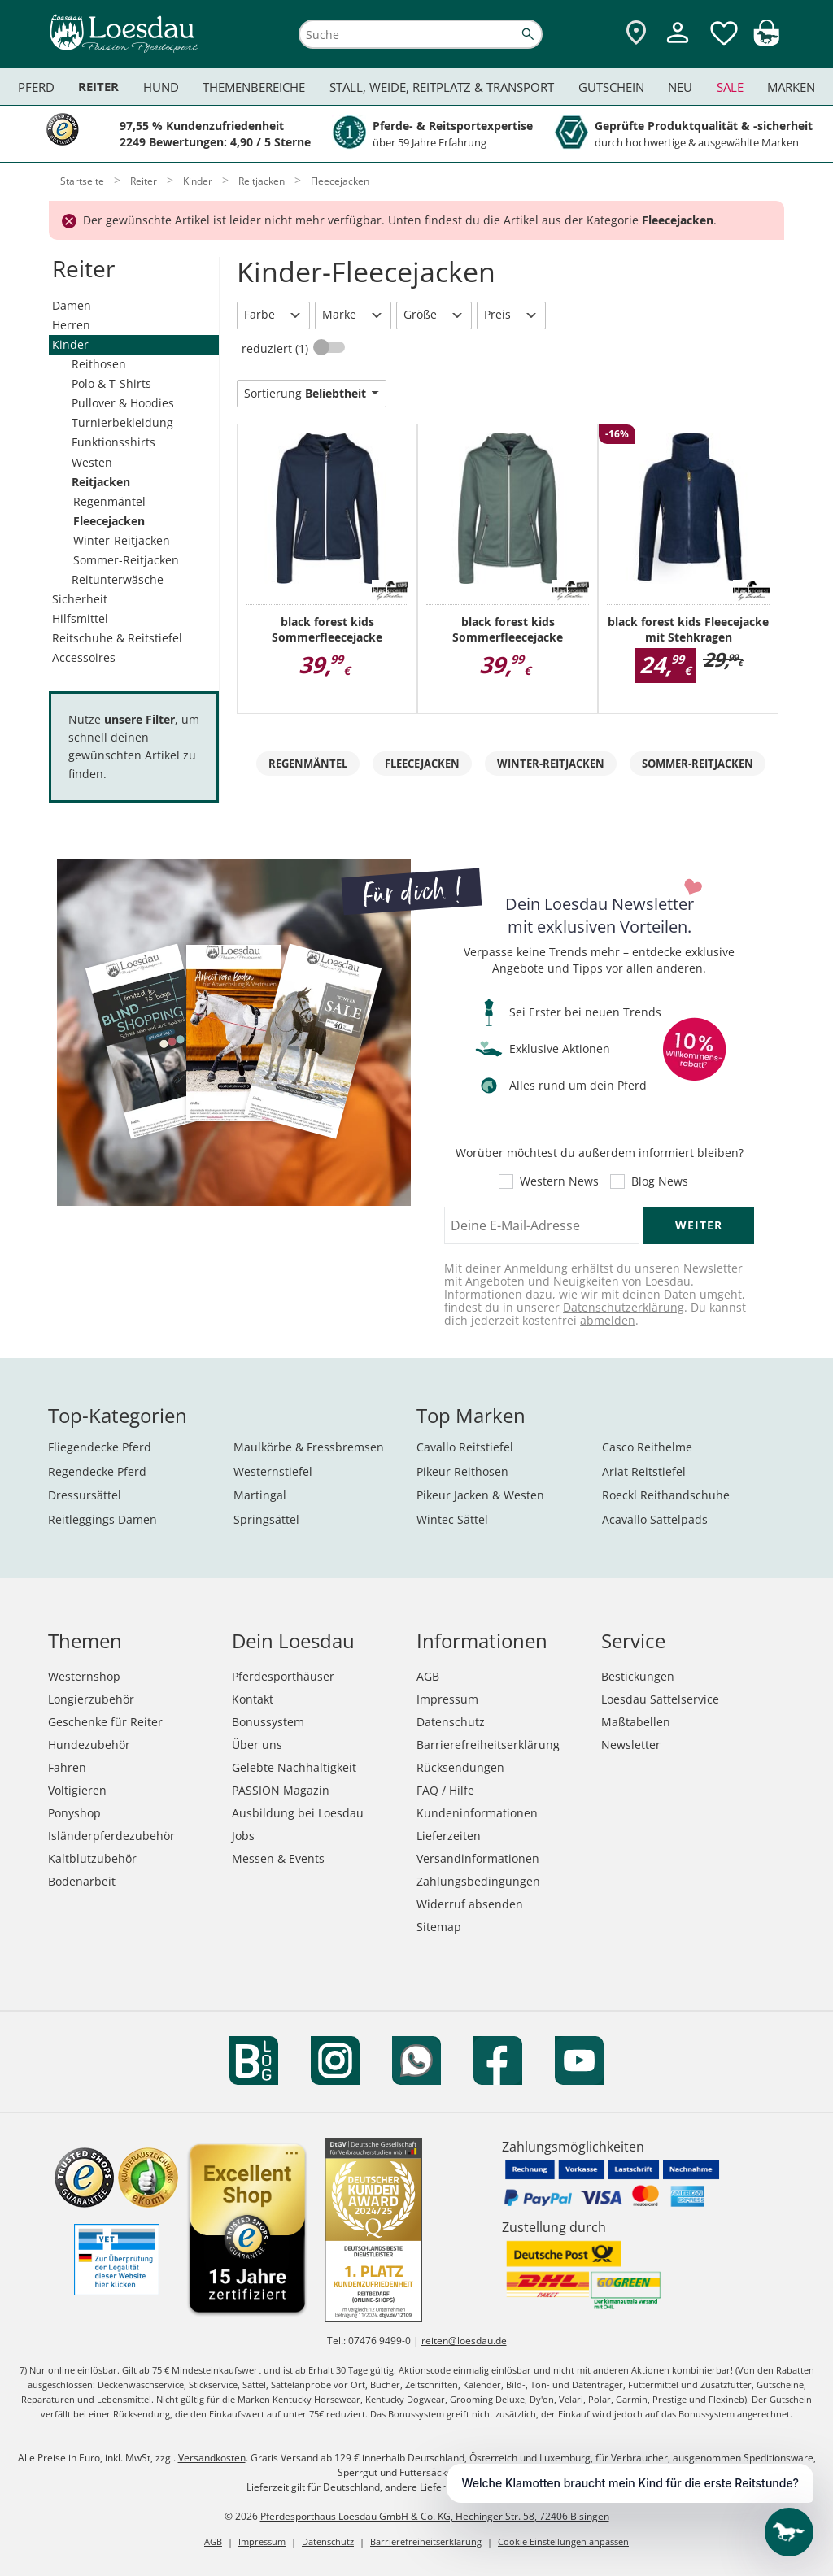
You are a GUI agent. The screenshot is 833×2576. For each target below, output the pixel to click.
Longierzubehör (91, 1699)
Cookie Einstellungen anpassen (563, 2541)
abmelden (607, 1320)
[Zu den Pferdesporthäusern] (636, 33)
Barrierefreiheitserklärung (488, 1744)
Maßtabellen (635, 1722)
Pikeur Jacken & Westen (480, 1495)
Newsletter (631, 1744)
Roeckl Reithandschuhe (666, 1495)
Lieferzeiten (448, 1835)
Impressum (447, 1699)
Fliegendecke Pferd (99, 1447)
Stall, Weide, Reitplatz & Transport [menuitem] (441, 87)
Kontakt (252, 1699)
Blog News (659, 1181)
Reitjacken (101, 482)
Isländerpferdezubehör (111, 1835)
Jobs (243, 1835)
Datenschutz (450, 1722)
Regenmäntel (109, 501)
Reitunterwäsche (118, 579)
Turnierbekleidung (122, 422)
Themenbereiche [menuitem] (254, 87)
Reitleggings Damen (102, 1519)
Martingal (259, 1495)
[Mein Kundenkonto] (678, 45)
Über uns (257, 1744)
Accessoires (84, 657)
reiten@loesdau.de (464, 2341)
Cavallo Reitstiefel (464, 1447)
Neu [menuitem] (680, 87)
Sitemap (438, 1926)
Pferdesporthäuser (283, 1676)
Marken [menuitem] (791, 87)
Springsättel (266, 1519)
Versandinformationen (477, 1858)
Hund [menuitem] (161, 87)
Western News (559, 1181)
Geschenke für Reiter (105, 1722)
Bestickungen (637, 1676)
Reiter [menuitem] (98, 86)
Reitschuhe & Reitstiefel (117, 638)
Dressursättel (84, 1495)
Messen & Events (278, 1858)
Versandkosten (212, 2458)
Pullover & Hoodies (123, 403)
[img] (766, 41)
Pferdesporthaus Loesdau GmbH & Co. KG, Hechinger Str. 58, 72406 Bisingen (434, 2516)
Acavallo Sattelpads (655, 1519)
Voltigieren (77, 1790)
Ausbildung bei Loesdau (298, 1813)
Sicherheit (79, 599)
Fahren (67, 1767)
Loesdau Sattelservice (660, 1699)
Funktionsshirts (113, 442)
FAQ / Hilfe (445, 1790)
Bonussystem (268, 1722)
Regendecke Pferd (97, 1471)
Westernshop (84, 1676)
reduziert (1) (277, 348)
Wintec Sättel (452, 1519)
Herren (71, 325)
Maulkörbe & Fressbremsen (308, 1447)
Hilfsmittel (80, 618)
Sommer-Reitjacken (126, 560)
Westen (92, 462)
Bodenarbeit (82, 1881)
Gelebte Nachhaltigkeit (294, 1767)
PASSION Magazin (280, 1790)
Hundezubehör (89, 1744)
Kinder (70, 344)
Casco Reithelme (647, 1447)
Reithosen (99, 364)
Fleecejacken (109, 521)
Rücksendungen (460, 1767)
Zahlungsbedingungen (478, 1881)
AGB (427, 1676)
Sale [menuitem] (730, 87)
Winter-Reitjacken (121, 540)
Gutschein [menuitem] (611, 87)
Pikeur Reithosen (462, 1471)
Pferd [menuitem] (36, 87)
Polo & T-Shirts (111, 383)
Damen (71, 305)
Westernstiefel (272, 1471)
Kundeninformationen (477, 1813)
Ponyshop (74, 1813)
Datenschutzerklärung (623, 1307)
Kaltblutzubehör (92, 1858)
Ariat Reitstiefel (644, 1471)
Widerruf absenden (469, 1904)
